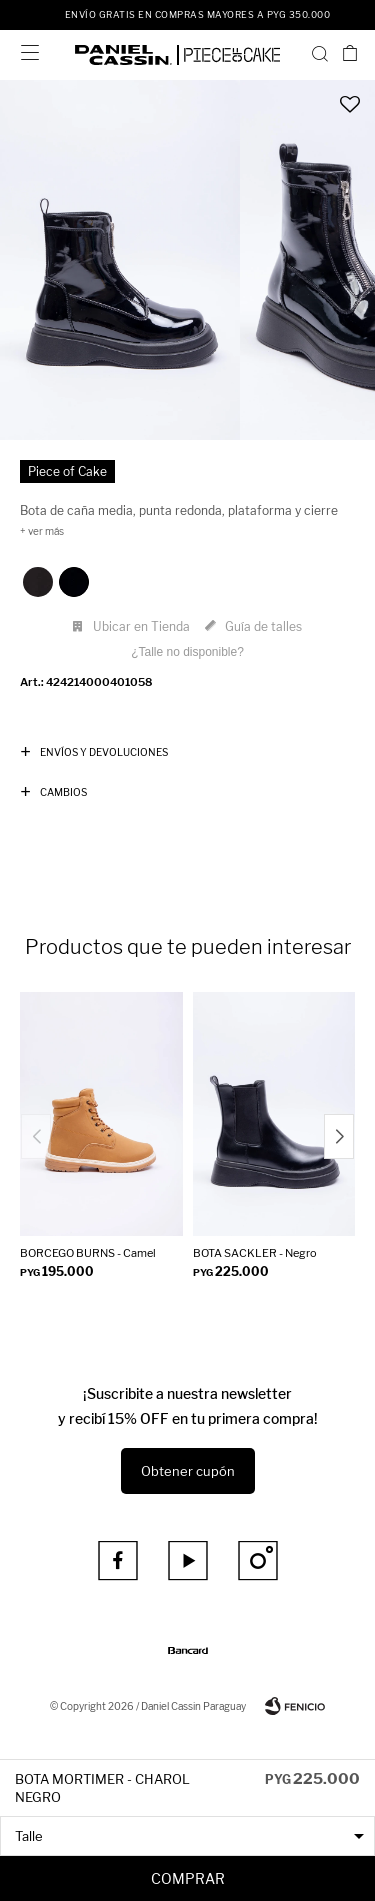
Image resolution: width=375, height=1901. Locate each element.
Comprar (188, 1878)
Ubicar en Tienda (141, 626)
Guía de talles (263, 626)
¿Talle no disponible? (187, 652)
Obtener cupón (188, 1471)
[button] (320, 53)
